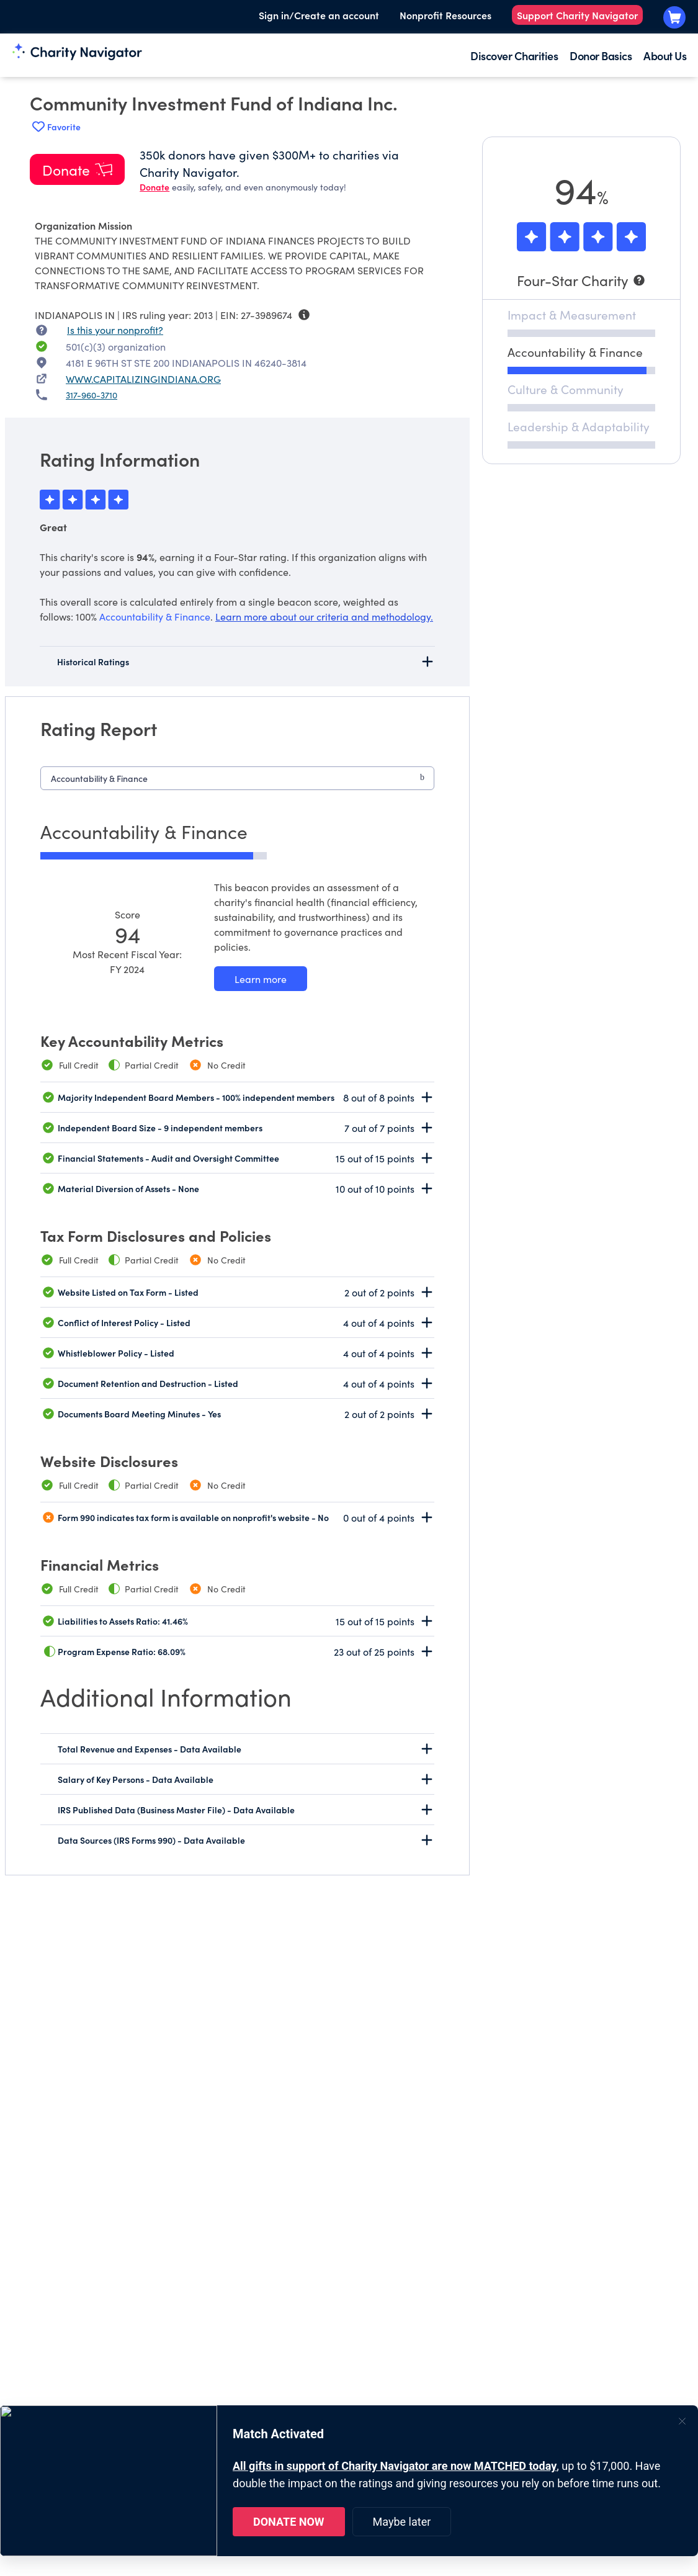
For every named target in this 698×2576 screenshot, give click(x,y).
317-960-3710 (91, 394)
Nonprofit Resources (445, 15)
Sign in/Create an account (319, 15)
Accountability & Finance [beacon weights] (154, 616)
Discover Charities (514, 55)
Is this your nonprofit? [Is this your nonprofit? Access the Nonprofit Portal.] (115, 329)
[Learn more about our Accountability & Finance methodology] (260, 978)
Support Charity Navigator (577, 15)
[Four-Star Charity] (581, 280)
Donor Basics (601, 55)
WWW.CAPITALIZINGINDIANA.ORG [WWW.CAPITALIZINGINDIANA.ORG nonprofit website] (143, 378)
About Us (664, 55)
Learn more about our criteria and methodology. (324, 616)
